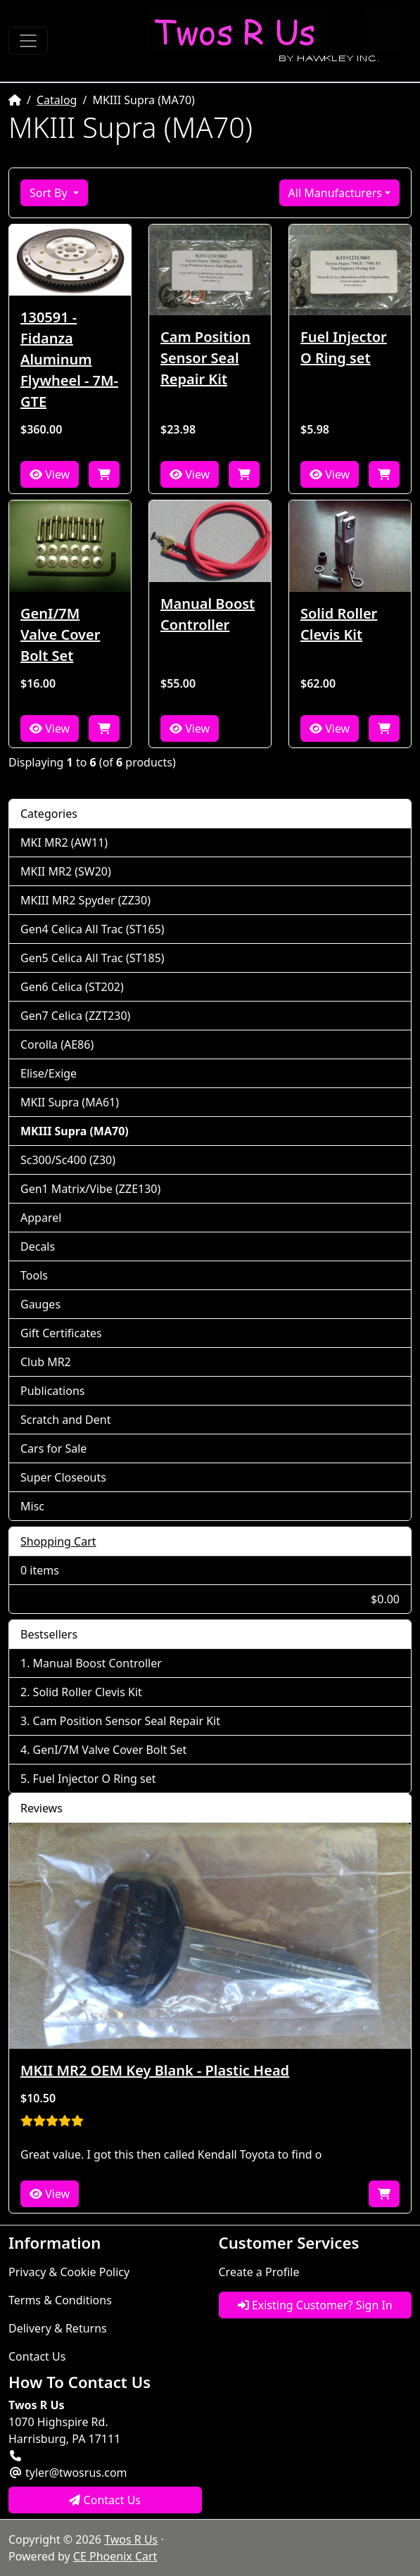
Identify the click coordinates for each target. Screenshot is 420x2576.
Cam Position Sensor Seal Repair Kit (205, 358)
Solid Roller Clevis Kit (338, 624)
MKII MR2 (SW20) (65, 871)
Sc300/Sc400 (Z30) (67, 1160)
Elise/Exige (48, 1073)
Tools (34, 1275)
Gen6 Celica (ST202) (72, 987)
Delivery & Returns (57, 2328)
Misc (32, 1506)
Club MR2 (45, 1362)
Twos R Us (131, 2539)
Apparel (40, 1217)
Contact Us (36, 2356)
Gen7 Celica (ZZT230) (75, 1015)
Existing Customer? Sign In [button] (315, 2305)
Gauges (40, 1304)
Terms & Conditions (60, 2300)
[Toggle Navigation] (28, 41)
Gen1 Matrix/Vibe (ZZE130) (90, 1189)
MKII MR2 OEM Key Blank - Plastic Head (154, 2070)
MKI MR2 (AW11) (64, 842)
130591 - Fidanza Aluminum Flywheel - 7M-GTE (69, 359)
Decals (37, 1246)
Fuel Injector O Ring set (343, 347)
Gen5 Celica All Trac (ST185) (92, 958)
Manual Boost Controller (207, 614)
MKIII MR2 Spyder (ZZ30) (85, 900)
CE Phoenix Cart (115, 2556)
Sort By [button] (50, 193)
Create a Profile (259, 2272)
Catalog (57, 100)
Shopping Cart (58, 1541)
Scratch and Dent (65, 1419)
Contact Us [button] (105, 2500)
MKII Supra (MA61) (69, 1102)
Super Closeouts (63, 1477)
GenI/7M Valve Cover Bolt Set (60, 634)
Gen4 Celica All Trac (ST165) (92, 929)
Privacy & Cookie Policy (68, 2272)
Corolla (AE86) (57, 1044)
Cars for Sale (53, 1448)
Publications (52, 1391)
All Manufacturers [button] (335, 193)
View (50, 474)
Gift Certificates (61, 1333)
